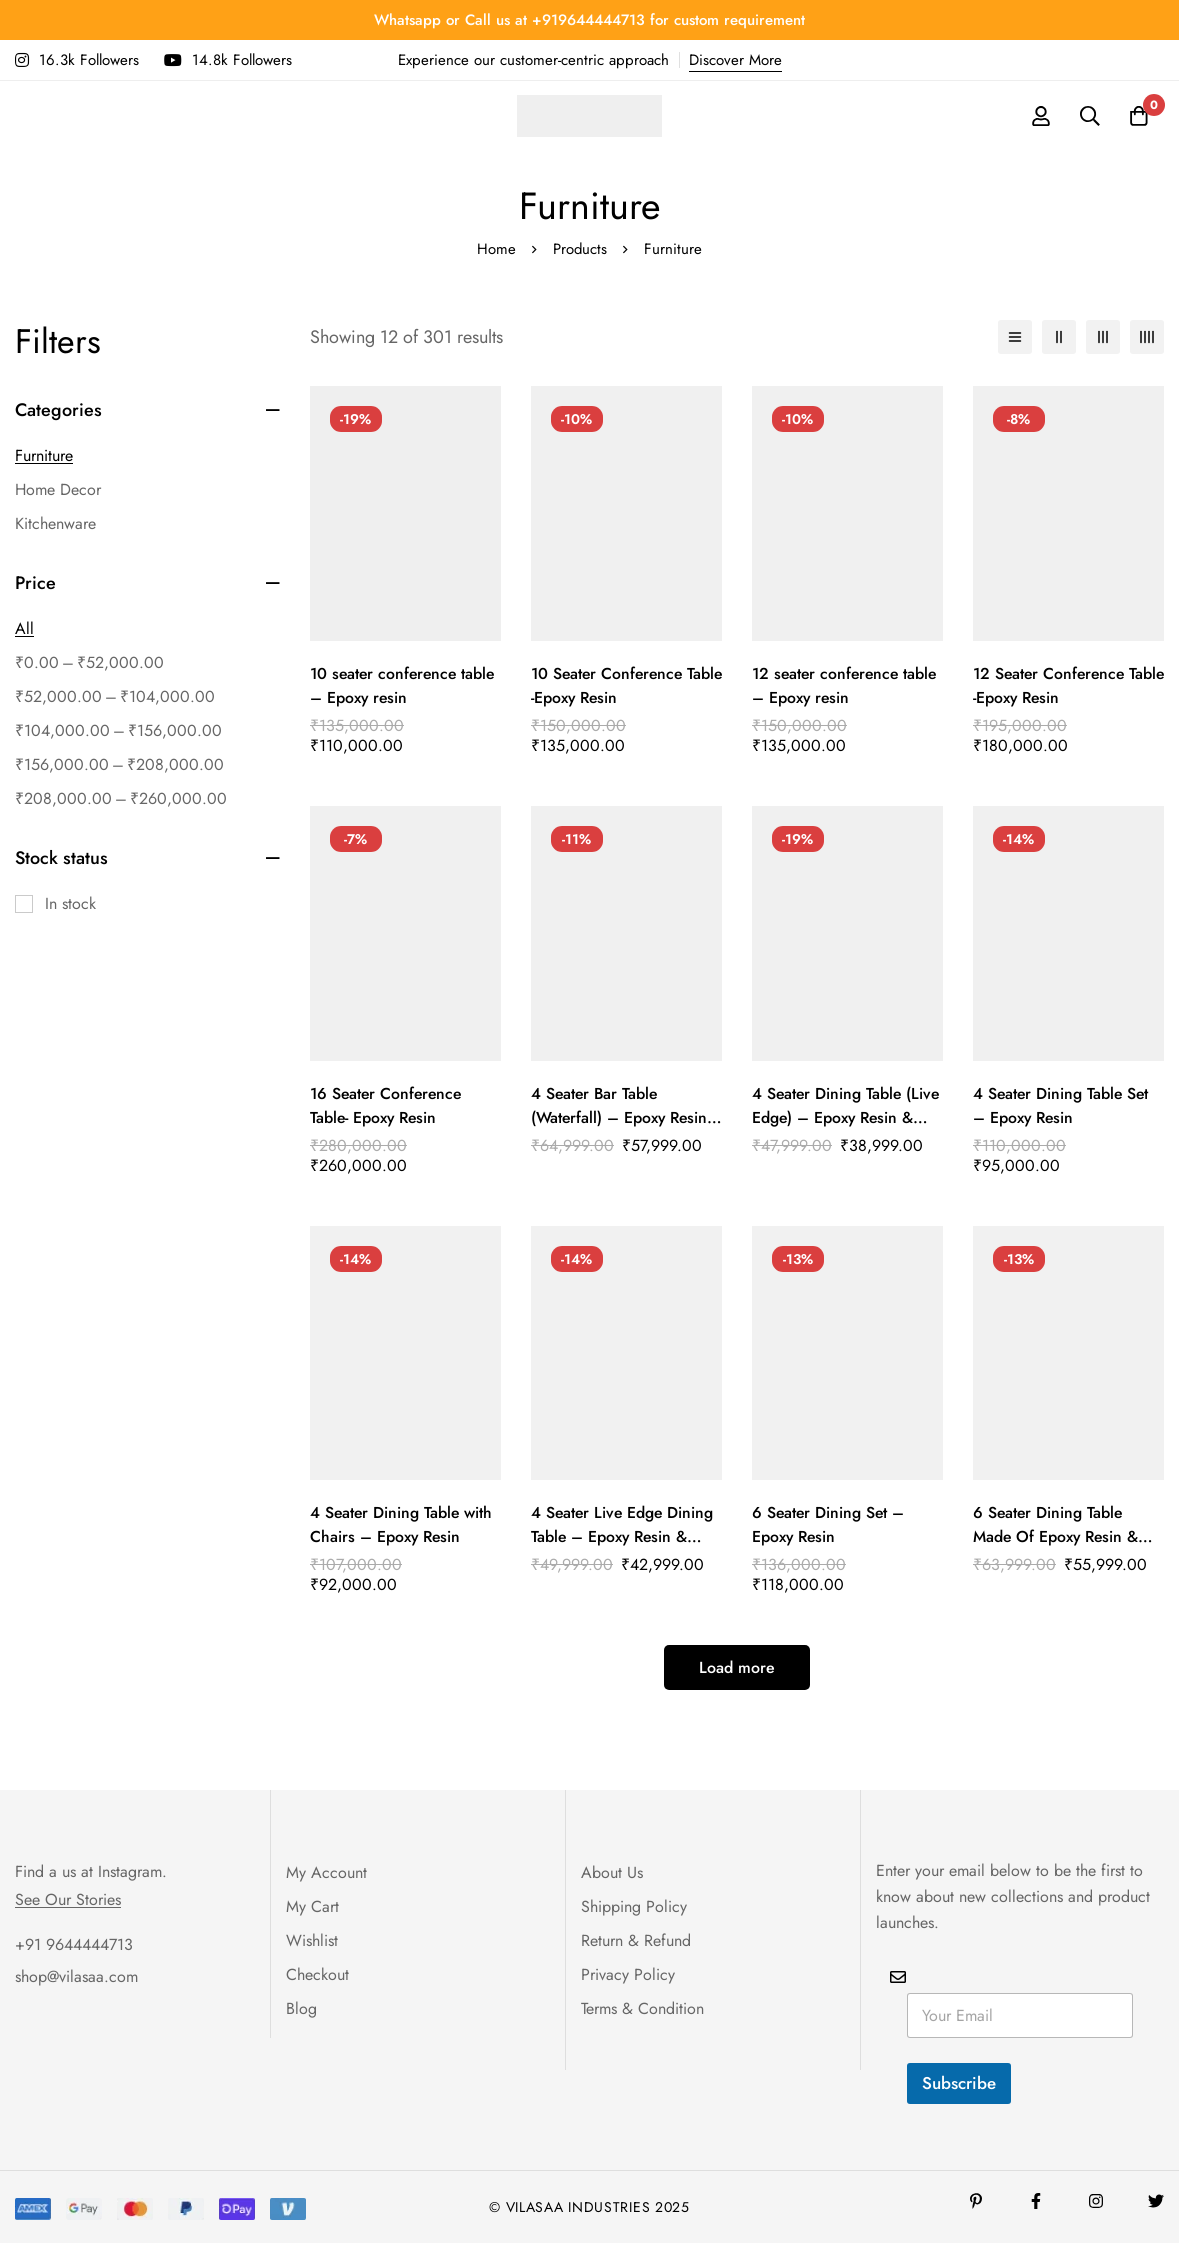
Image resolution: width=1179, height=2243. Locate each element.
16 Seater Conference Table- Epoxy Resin (388, 1105)
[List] (1015, 337)
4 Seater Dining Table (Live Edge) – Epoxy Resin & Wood (847, 1117)
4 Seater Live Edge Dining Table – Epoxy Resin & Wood (624, 1536)
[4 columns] (1147, 337)
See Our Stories (68, 1900)
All (24, 628)
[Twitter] (1156, 2201)
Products (580, 249)
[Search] (1088, 116)
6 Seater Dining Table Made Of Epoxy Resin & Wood (1057, 1536)
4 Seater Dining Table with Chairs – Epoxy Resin (402, 1524)
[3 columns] (1103, 337)
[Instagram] (1096, 2201)
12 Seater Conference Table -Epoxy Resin (1051, 685)
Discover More (735, 60)
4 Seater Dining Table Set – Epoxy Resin (1062, 1105)
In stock (70, 903)
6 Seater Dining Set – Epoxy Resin (829, 1524)
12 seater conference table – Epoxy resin (847, 685)
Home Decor (58, 489)
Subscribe (959, 2083)
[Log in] (1038, 116)
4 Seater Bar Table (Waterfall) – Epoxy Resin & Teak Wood (621, 1117)
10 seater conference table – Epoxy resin (405, 685)
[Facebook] (1036, 2201)
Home (496, 249)
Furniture (44, 455)
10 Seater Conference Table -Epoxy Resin (609, 685)
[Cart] (1138, 116)
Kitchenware (55, 523)
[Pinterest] (976, 2201)
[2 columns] (1059, 337)
